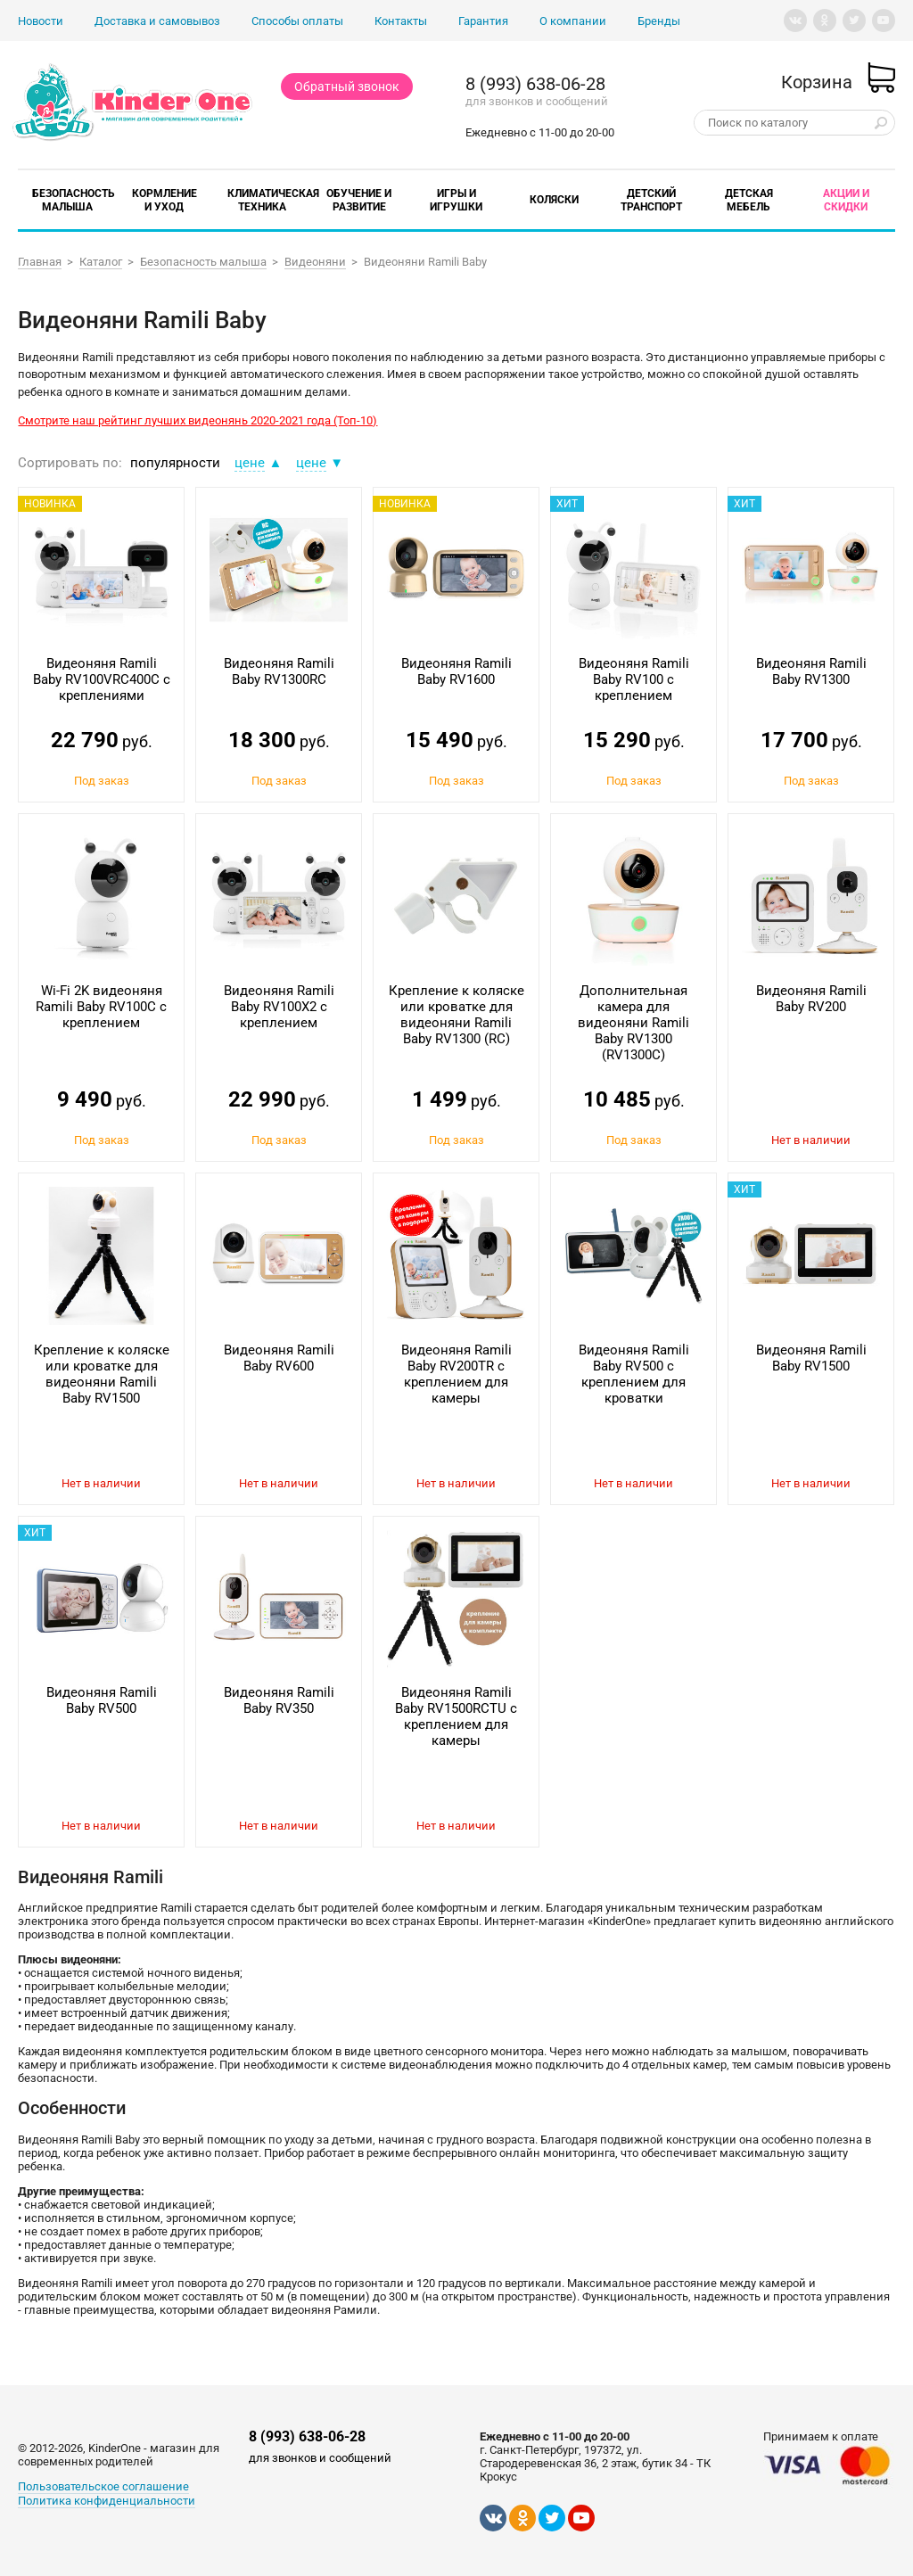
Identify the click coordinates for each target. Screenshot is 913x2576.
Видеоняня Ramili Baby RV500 (101, 1700)
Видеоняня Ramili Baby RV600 (279, 1358)
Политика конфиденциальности (106, 2500)
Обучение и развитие (358, 200)
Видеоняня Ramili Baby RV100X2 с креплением (279, 1007)
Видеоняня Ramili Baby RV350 (279, 1700)
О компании (572, 21)
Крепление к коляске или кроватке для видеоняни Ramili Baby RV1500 (101, 1374)
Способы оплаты (297, 21)
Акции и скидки (846, 200)
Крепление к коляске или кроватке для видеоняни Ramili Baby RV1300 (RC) (456, 1015)
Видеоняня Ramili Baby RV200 (811, 999)
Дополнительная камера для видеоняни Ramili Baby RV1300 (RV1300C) (633, 1023)
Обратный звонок (346, 86)
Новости (40, 21)
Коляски (554, 199)
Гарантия (483, 21)
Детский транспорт (651, 200)
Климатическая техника (273, 200)
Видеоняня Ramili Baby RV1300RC (279, 671)
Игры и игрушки (456, 200)
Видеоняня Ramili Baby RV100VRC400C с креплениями (101, 679)
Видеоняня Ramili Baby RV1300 (811, 671)
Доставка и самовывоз (157, 21)
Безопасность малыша (73, 200)
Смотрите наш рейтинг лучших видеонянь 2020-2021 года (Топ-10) (197, 420)
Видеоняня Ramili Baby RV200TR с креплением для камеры (456, 1374)
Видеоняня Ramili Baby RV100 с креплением (634, 679)
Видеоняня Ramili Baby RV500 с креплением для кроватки (634, 1374)
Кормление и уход (164, 200)
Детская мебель (749, 200)
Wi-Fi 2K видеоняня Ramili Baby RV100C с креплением (101, 1007)
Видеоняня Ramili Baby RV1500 (811, 1358)
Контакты (400, 21)
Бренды (658, 21)
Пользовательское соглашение (103, 2486)
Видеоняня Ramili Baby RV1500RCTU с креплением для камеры (456, 1716)
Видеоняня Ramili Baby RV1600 (456, 671)
